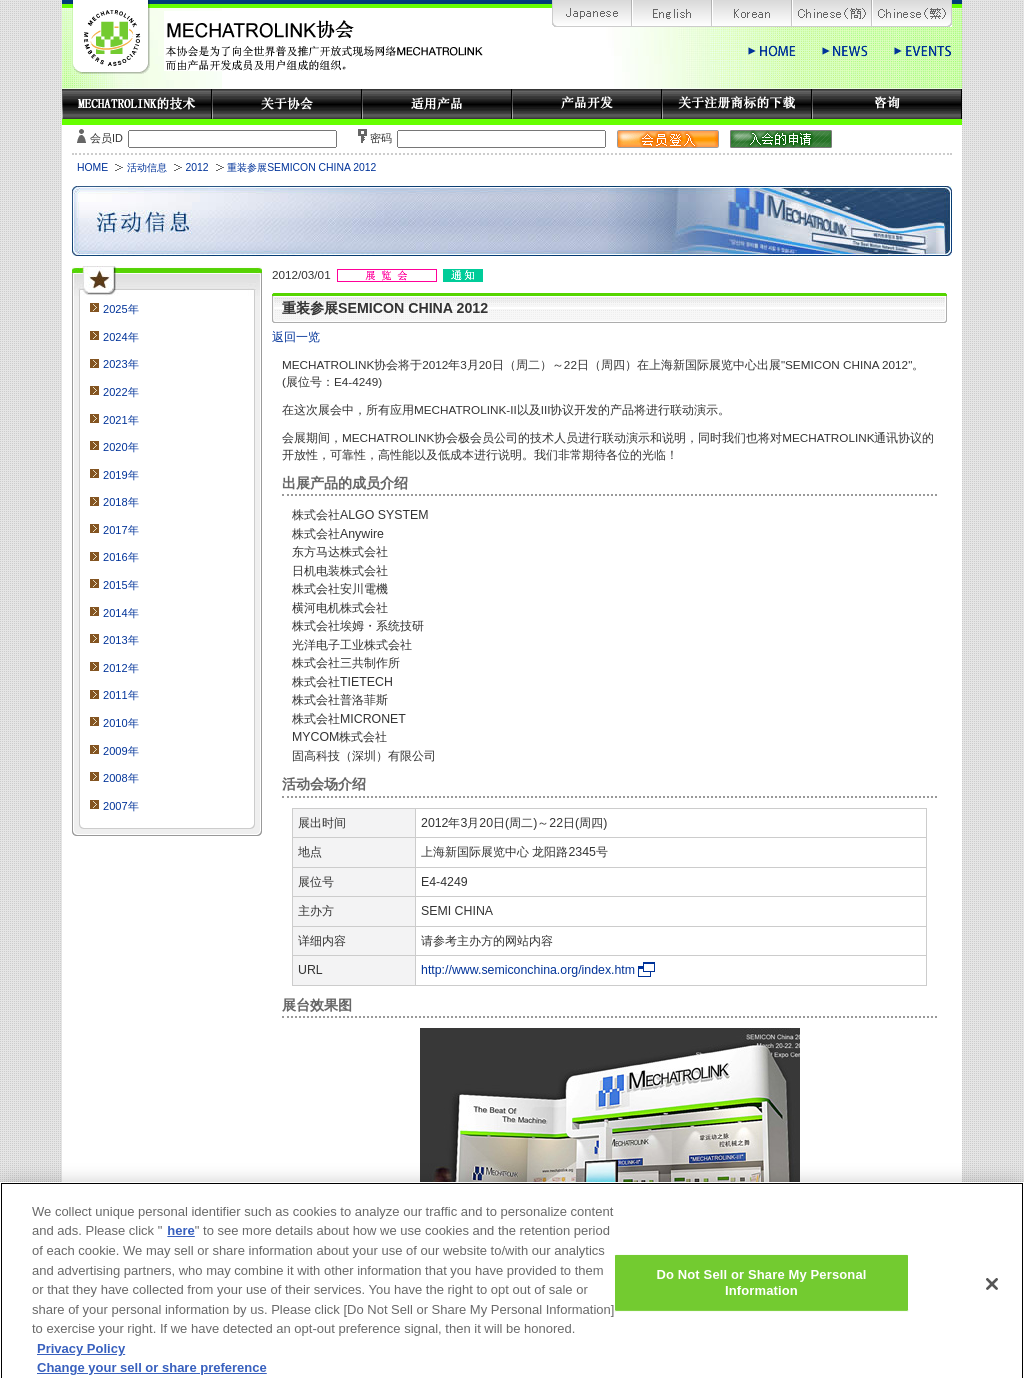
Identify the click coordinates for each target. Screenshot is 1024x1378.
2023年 (121, 364)
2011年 (121, 695)
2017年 (121, 530)
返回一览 (296, 336)
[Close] (992, 1295)
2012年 (121, 668)
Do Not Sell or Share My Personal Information (761, 1293)
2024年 (121, 337)
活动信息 (147, 167)
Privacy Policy (81, 1358)
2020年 (121, 447)
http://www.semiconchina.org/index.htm (528, 970)
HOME (92, 167)
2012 (196, 167)
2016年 (121, 557)
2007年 (121, 806)
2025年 (121, 309)
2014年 (121, 613)
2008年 (121, 778)
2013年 (121, 640)
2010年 (121, 723)
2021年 (121, 420)
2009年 (121, 751)
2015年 (121, 585)
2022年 (121, 392)
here (180, 1241)
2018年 (121, 502)
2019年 (121, 475)
